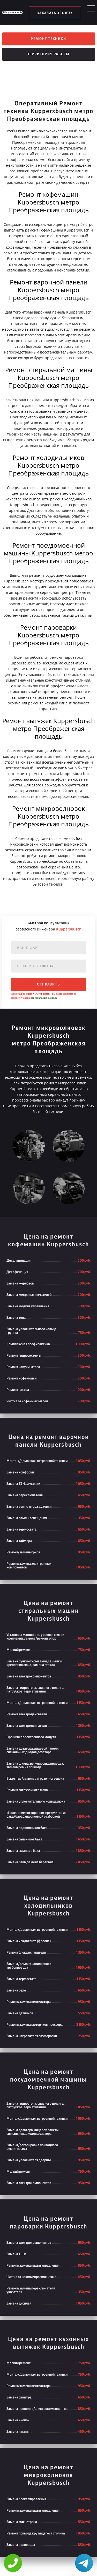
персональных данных (44, 1002)
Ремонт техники (48, 40)
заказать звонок (55, 13)
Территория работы (48, 58)
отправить (48, 989)
